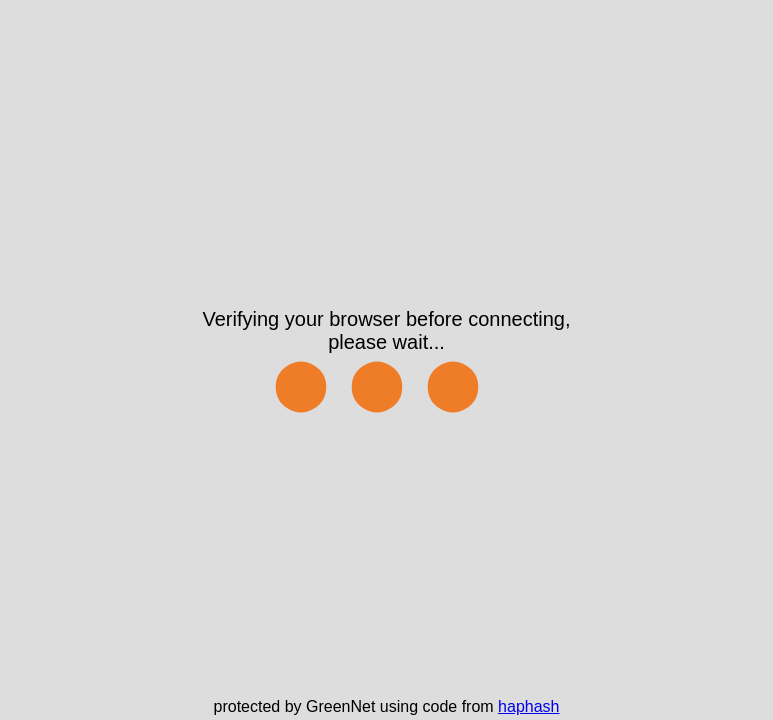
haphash (528, 706)
